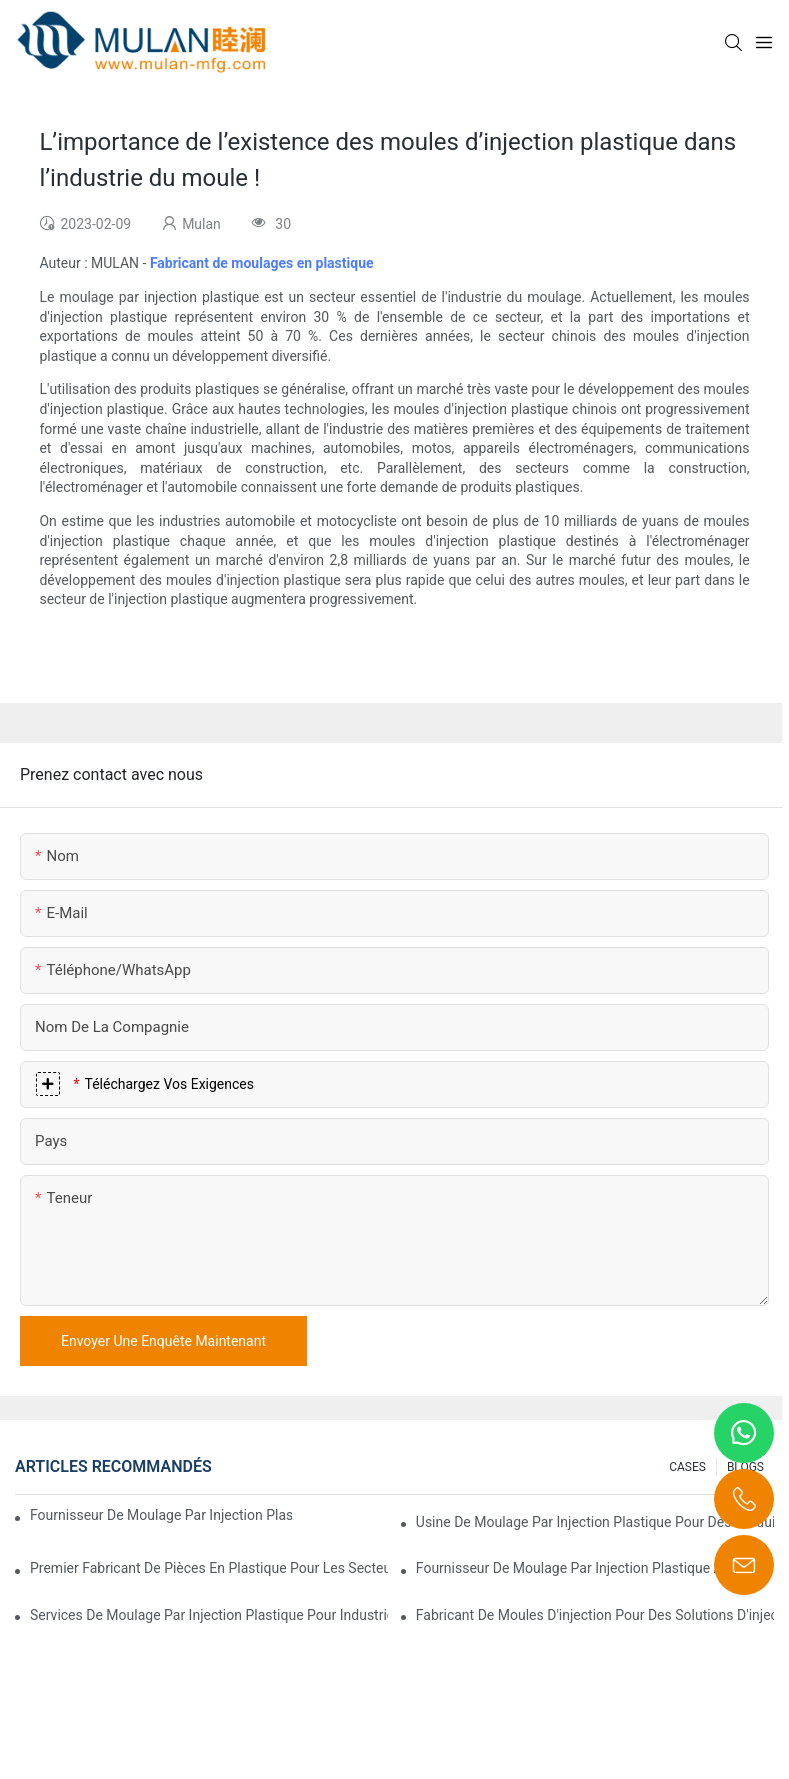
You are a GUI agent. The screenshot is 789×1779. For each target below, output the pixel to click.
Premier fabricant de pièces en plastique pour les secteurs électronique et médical (209, 1568)
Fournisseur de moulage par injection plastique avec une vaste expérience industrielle (161, 1515)
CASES (687, 1467)
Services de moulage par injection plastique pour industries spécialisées (209, 1615)
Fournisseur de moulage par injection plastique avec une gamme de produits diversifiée (595, 1568)
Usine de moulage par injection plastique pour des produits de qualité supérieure (595, 1522)
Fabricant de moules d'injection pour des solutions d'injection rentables (595, 1615)
